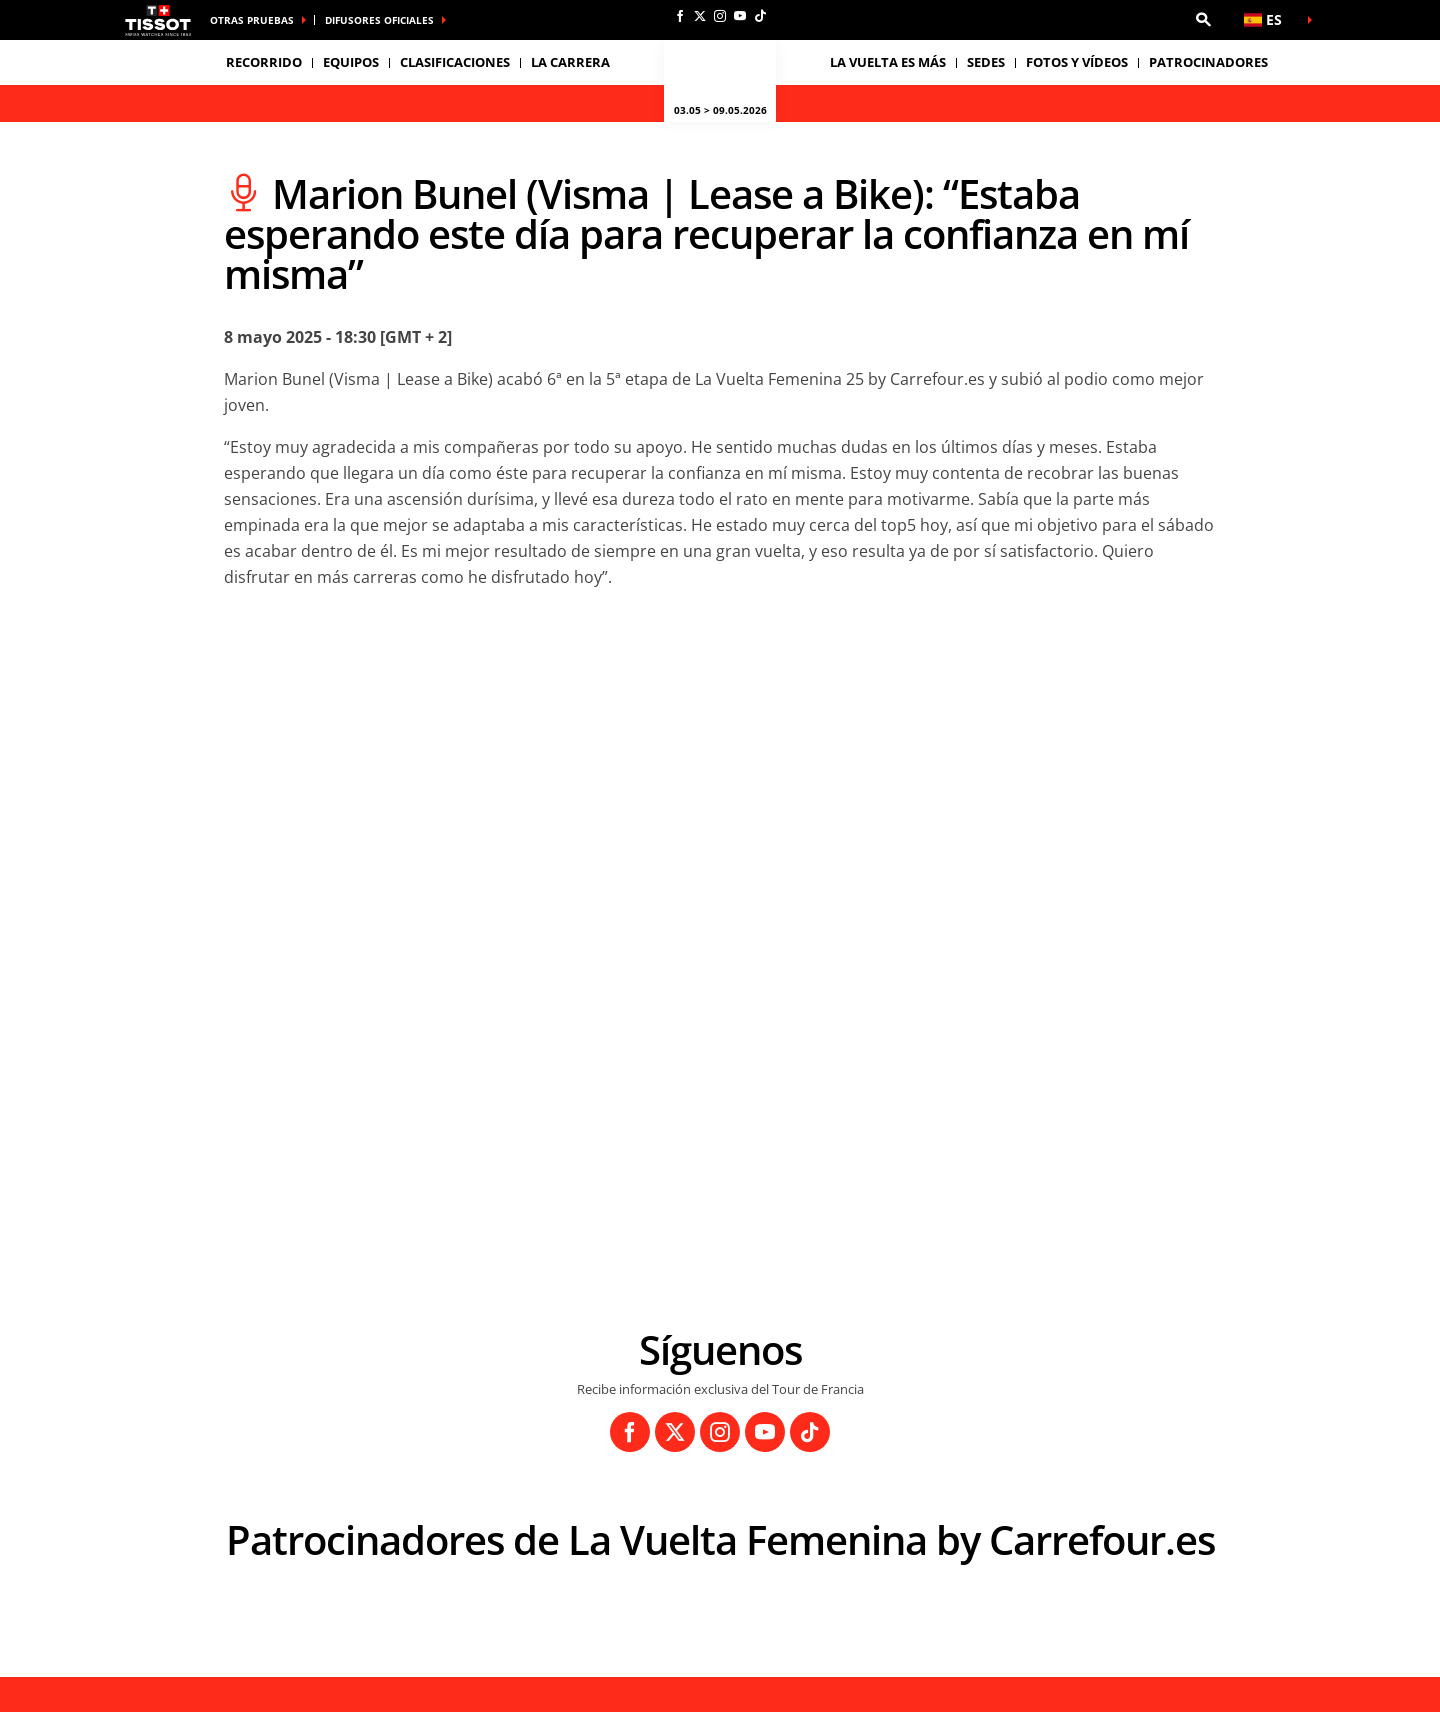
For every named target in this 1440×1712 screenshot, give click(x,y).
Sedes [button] (986, 62)
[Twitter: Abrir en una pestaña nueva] (700, 16)
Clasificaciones (455, 62)
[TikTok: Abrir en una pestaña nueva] (760, 16)
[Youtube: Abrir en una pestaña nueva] (740, 16)
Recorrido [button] (264, 62)
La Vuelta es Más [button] (888, 62)
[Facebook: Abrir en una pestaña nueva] (680, 16)
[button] (1203, 20)
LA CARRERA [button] (570, 62)
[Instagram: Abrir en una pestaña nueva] (720, 16)
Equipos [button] (351, 62)
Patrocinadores (1208, 62)
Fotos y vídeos (1077, 62)
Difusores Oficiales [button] (379, 20)
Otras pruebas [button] (252, 20)
